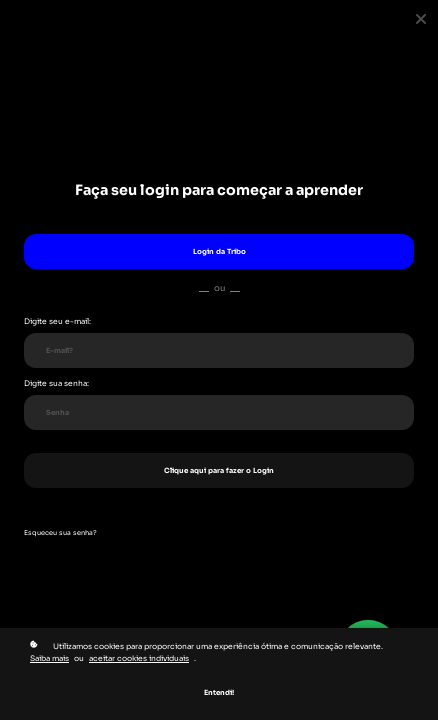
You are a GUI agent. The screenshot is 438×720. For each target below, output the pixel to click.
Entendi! (219, 692)
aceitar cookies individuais (139, 658)
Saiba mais (49, 658)
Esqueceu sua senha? (60, 533)
